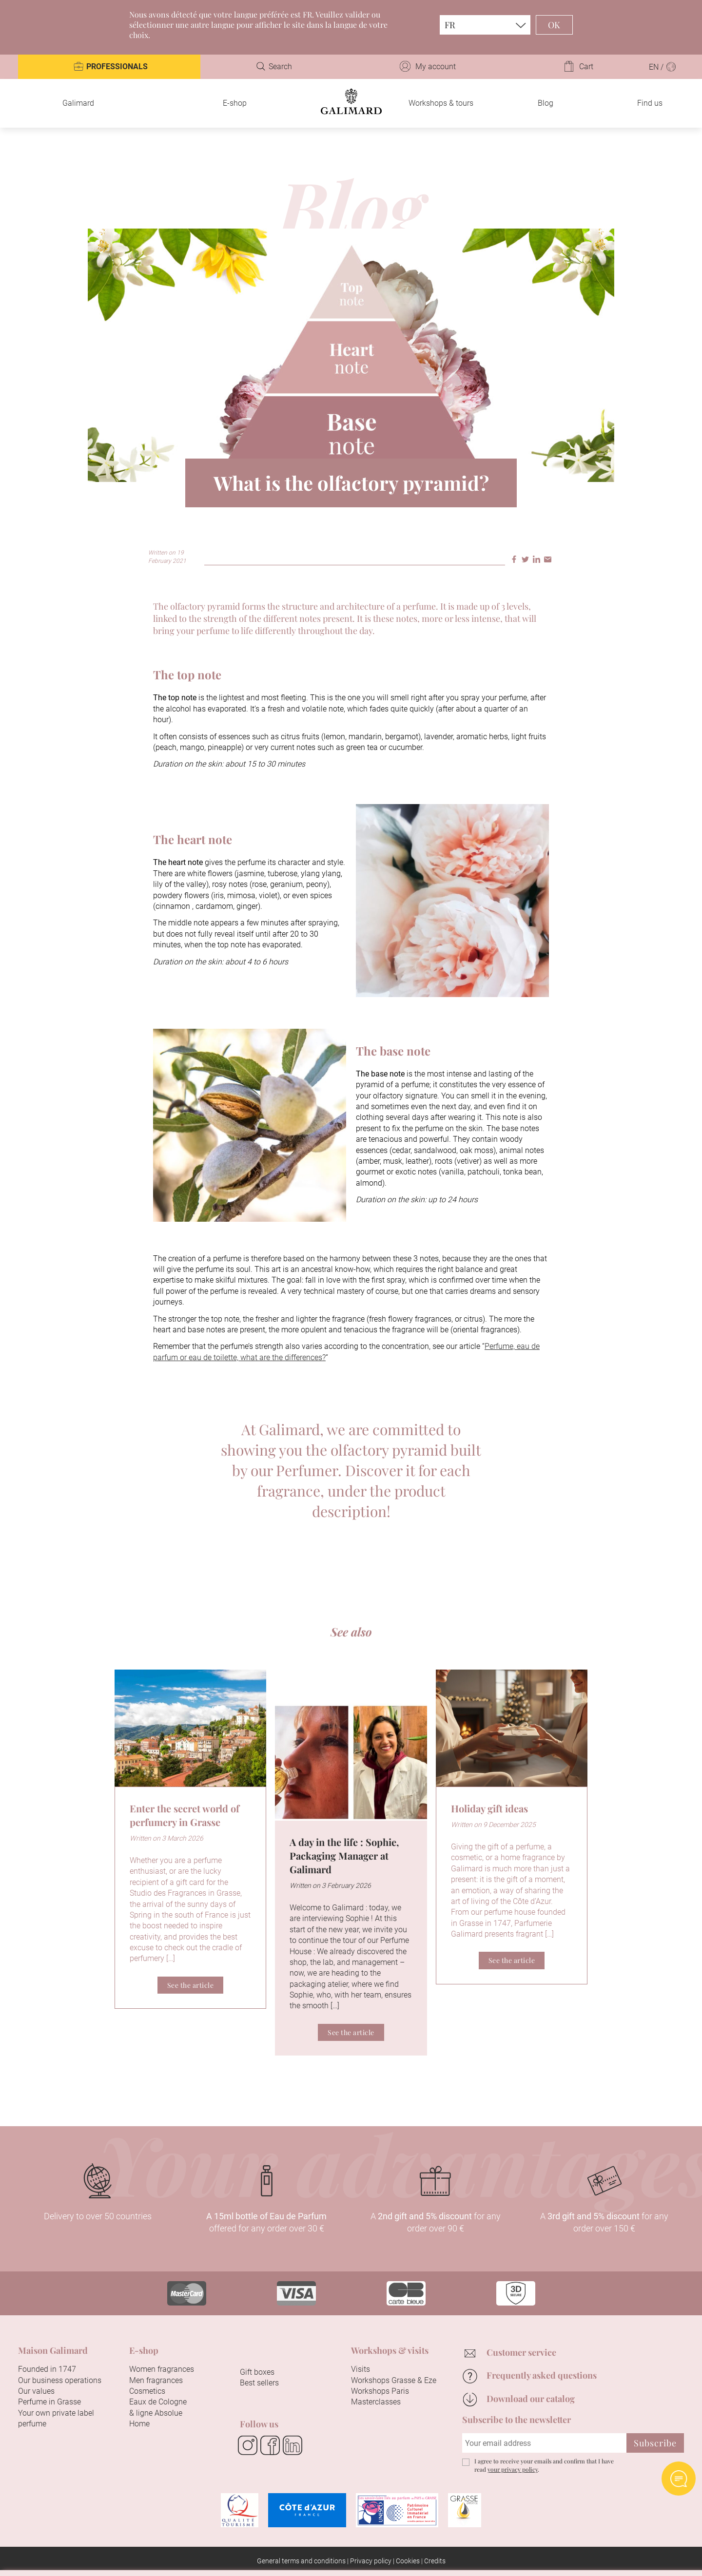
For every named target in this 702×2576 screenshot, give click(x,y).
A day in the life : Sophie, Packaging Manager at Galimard (344, 1855)
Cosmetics (147, 2391)
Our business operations (59, 2380)
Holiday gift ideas (489, 1808)
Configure (383, 2554)
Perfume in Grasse (49, 2401)
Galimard (78, 103)
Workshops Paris (380, 2391)
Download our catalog (531, 2398)
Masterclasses (376, 2401)
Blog (545, 103)
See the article (190, 1985)
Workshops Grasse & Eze (393, 2380)
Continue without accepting (621, 2431)
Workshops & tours (441, 103)
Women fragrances (161, 2369)
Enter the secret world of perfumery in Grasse (184, 1815)
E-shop (235, 103)
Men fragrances (156, 2380)
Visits (360, 2369)
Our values (36, 2391)
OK (554, 25)
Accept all (313, 2554)
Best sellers (259, 2382)
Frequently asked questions (542, 2375)
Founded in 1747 (47, 2369)
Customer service (521, 2352)
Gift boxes (257, 2372)
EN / (663, 67)
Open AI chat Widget (679, 2478)
